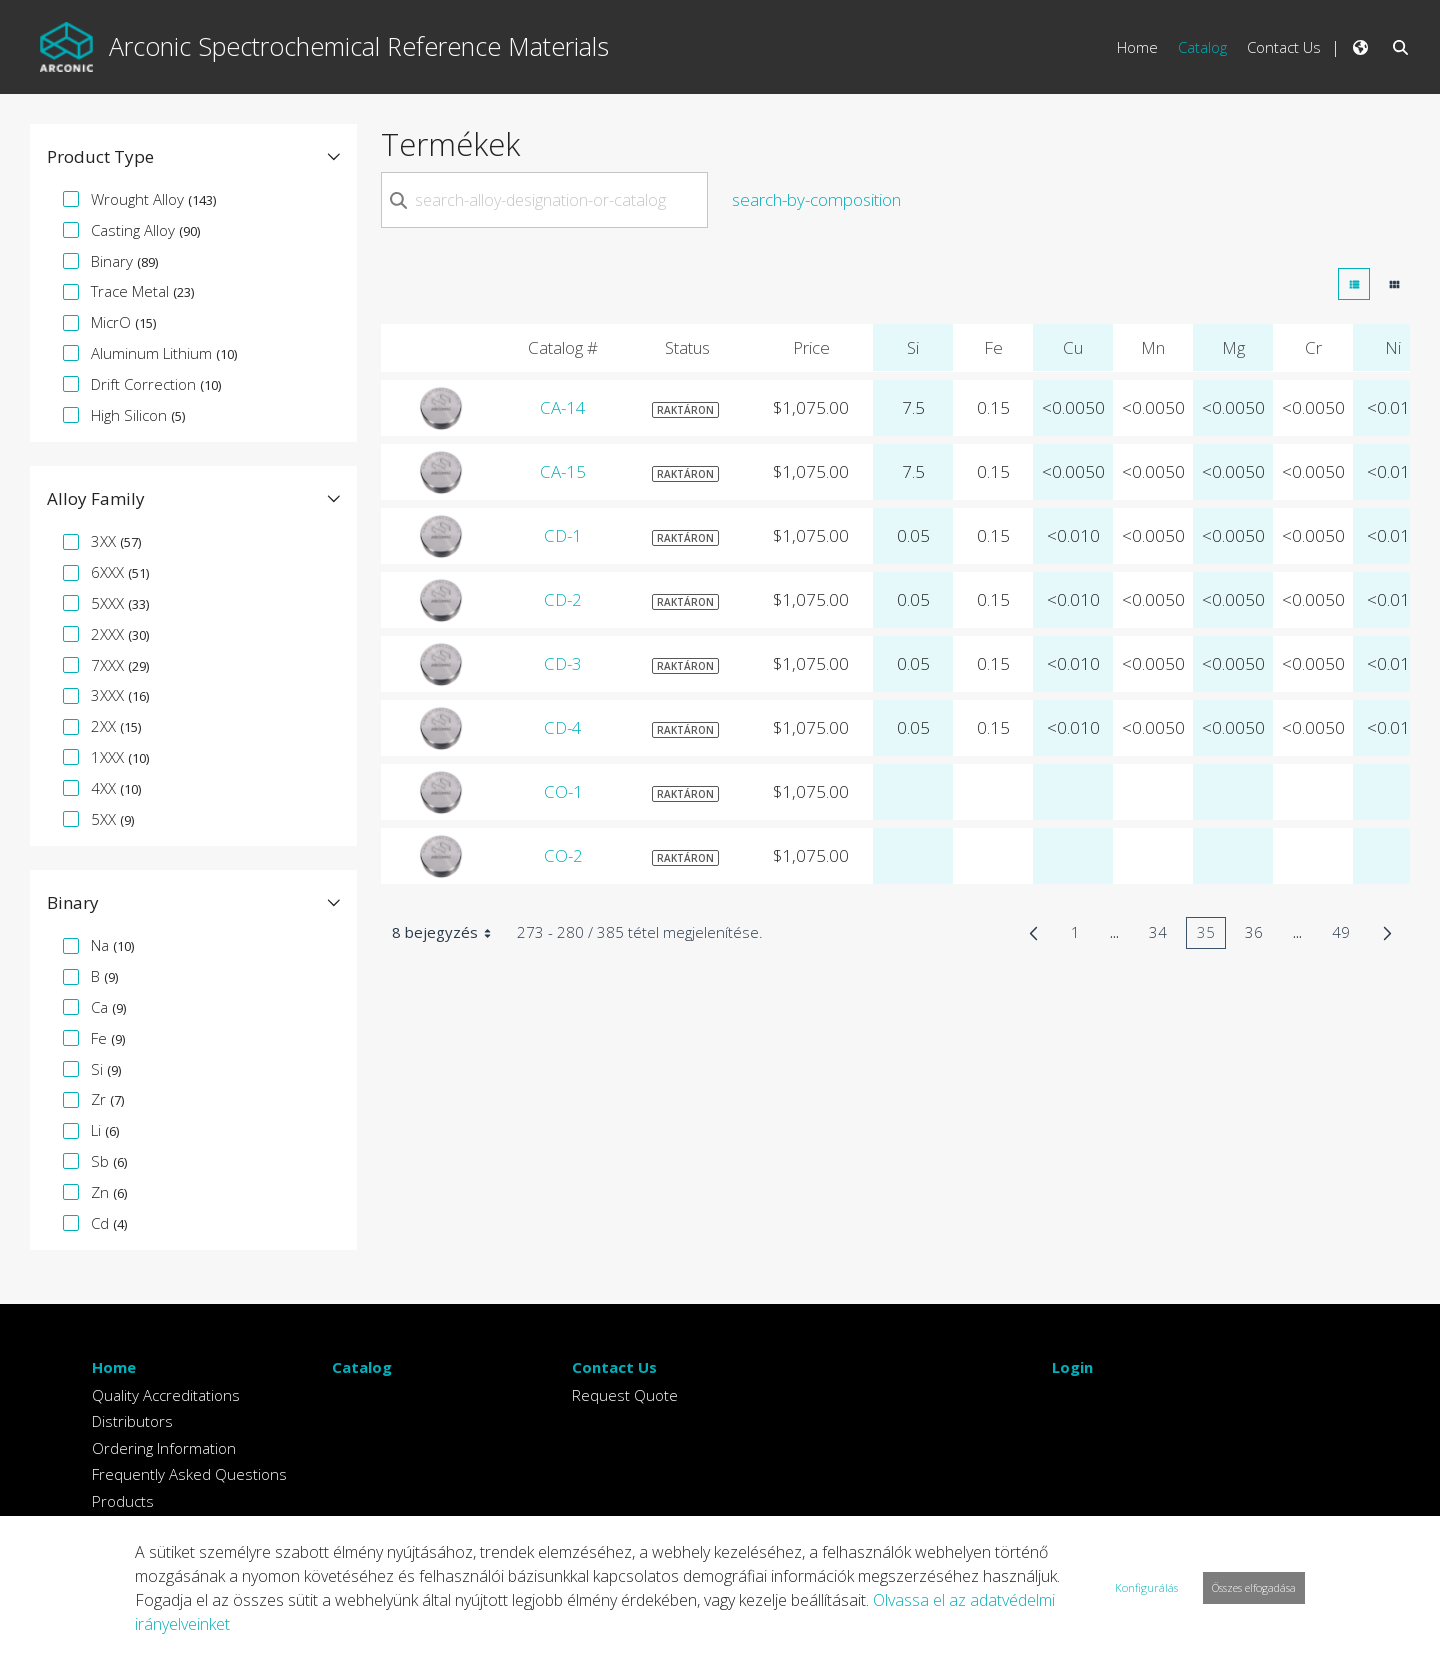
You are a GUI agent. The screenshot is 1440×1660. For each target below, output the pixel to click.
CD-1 (563, 535)
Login (1072, 1367)
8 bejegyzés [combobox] (448, 933)
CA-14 (563, 407)
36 (1259, 935)
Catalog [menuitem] (1202, 47)
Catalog (362, 1367)
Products (123, 1501)
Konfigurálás (1146, 1587)
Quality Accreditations (166, 1395)
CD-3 (563, 663)
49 (1346, 935)
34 (1163, 935)
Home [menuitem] (1137, 47)
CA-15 (563, 471)
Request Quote (625, 1395)
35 (1211, 935)
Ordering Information (164, 1448)
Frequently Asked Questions (189, 1474)
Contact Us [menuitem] (1284, 47)
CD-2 (563, 599)
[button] (193, 157)
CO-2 (563, 855)
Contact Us (614, 1367)
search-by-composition (816, 199)
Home (114, 1367)
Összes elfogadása (1254, 1587)
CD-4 (563, 727)
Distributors (132, 1421)
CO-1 (563, 791)
